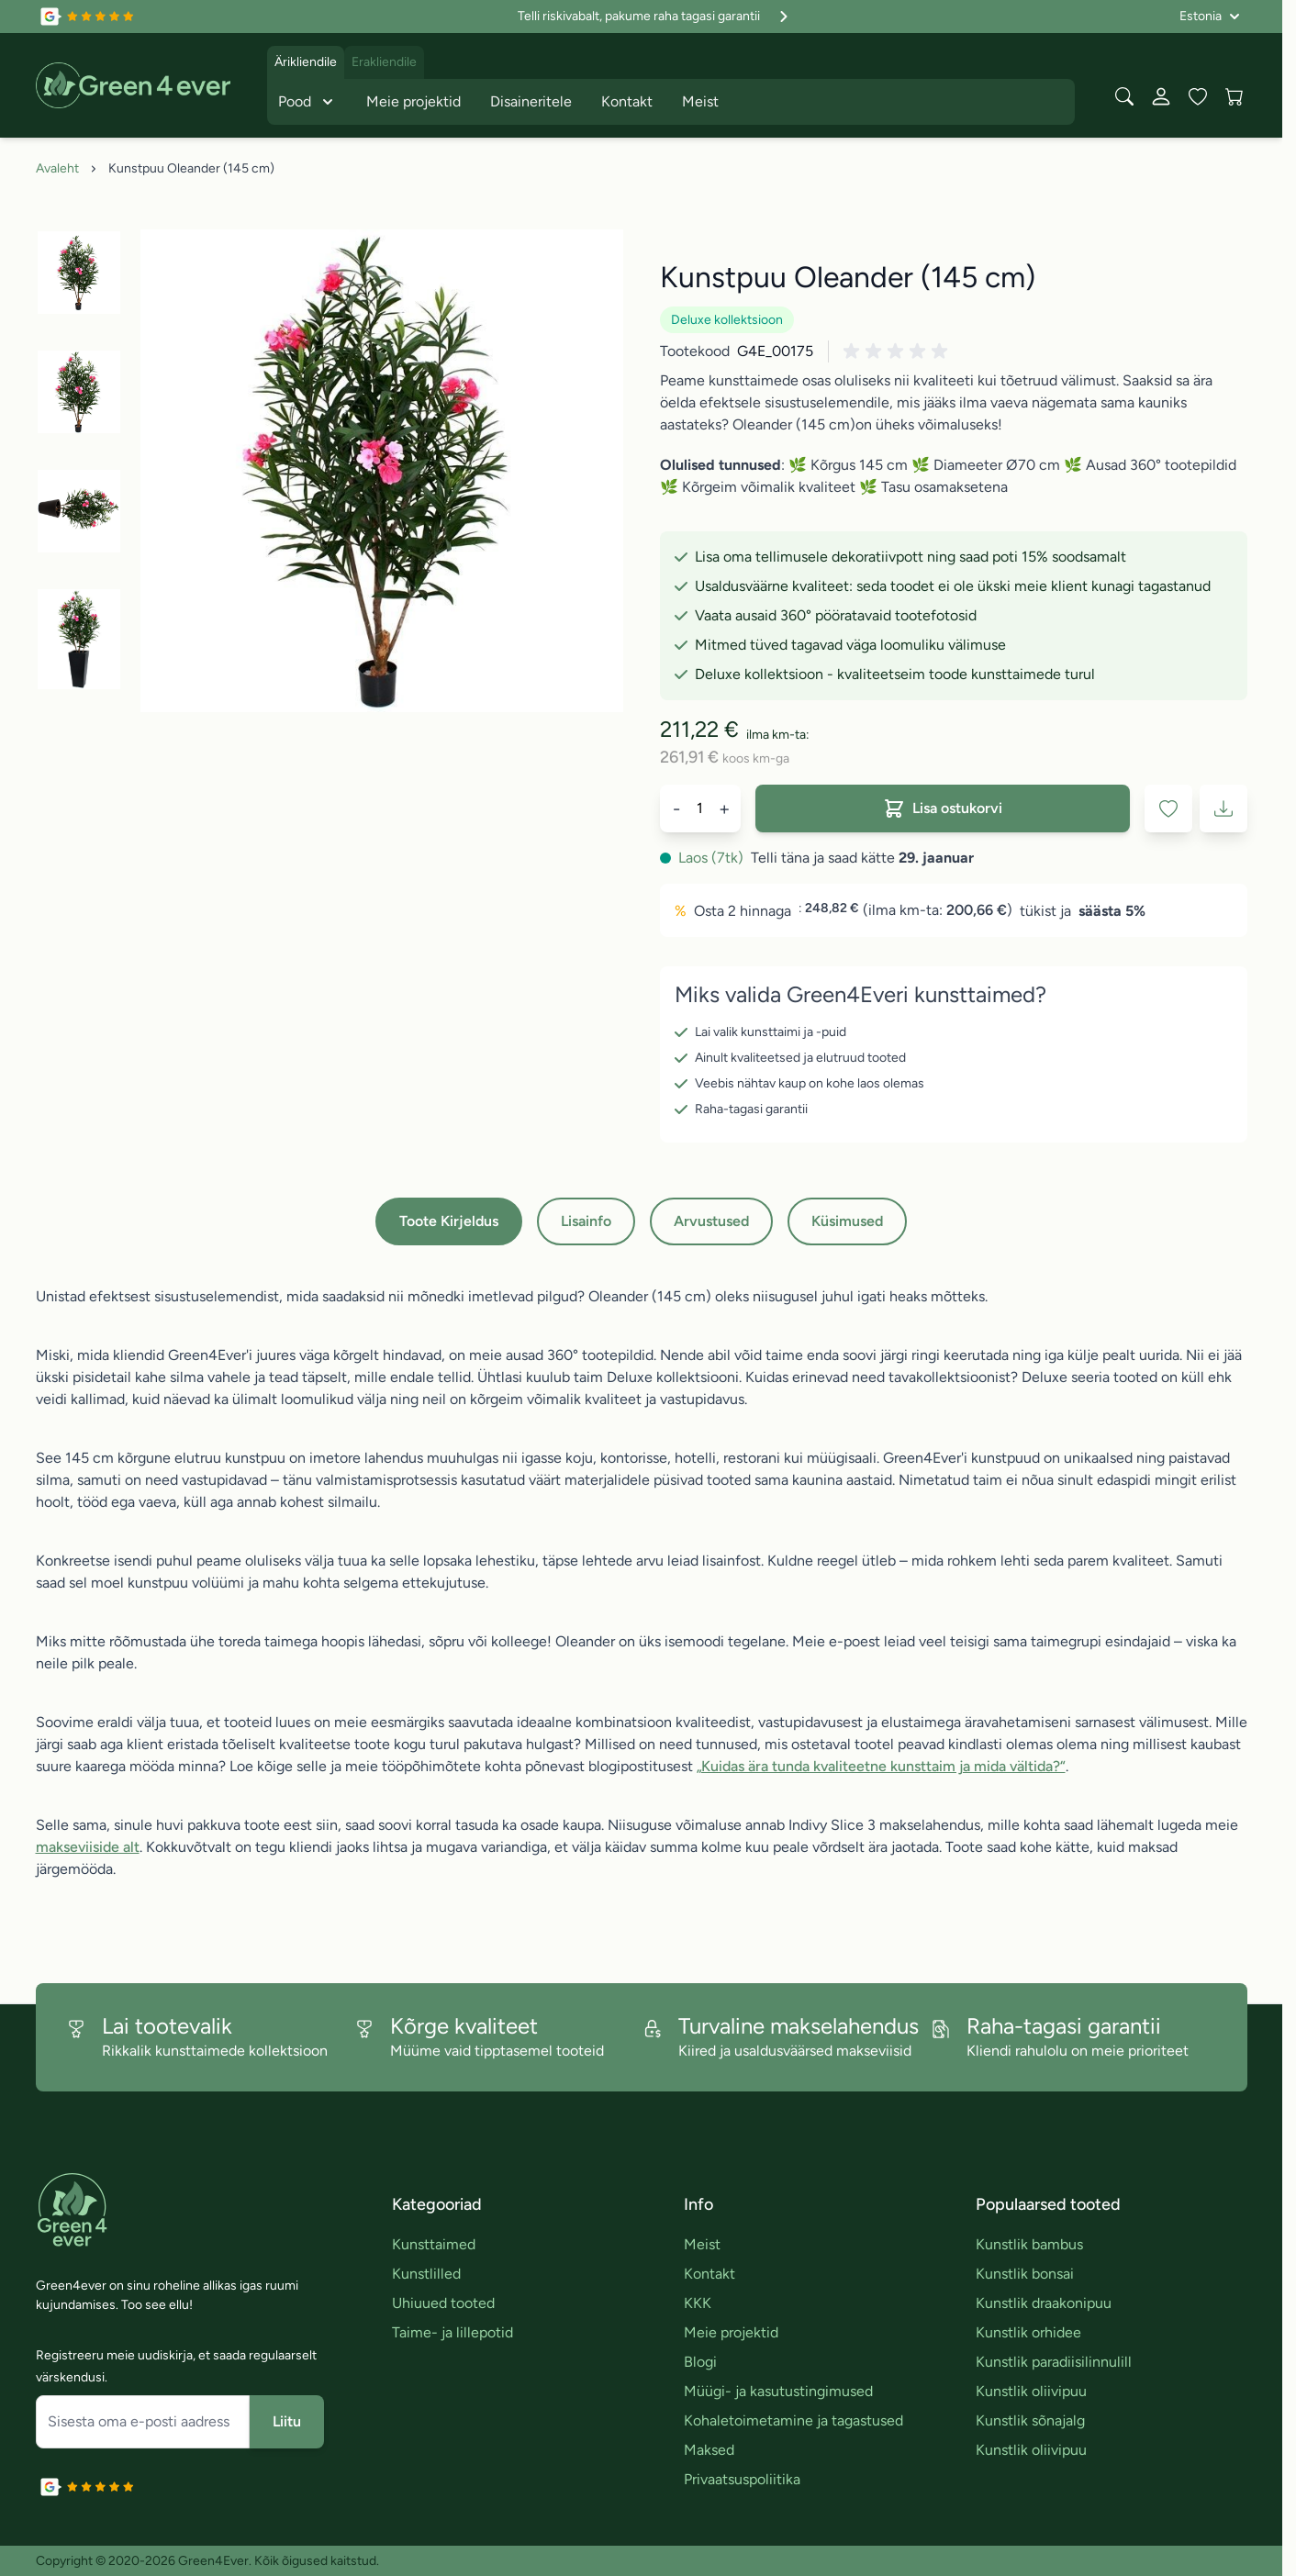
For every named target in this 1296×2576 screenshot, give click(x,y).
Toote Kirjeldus (448, 1221)
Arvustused (711, 1221)
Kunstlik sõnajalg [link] (1030, 2420)
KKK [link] (697, 2303)
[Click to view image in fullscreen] (381, 470)
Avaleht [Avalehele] (57, 168)
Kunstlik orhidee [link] (1028, 2332)
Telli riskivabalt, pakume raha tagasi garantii (655, 16)
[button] (899, 351)
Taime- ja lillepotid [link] (452, 2332)
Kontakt (627, 101)
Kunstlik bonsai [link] (1025, 2273)
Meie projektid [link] (731, 2332)
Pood (307, 102)
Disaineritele (531, 101)
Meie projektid (413, 101)
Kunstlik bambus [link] (1029, 2244)
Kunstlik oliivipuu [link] (1031, 2391)
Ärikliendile (305, 62)
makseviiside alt (88, 1847)
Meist (700, 101)
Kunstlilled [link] (426, 2273)
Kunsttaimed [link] (433, 2244)
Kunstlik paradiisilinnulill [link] (1054, 2361)
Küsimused (847, 1221)
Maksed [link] (709, 2450)
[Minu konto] (1161, 96)
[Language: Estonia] (1209, 16)
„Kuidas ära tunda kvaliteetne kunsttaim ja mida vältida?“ (881, 1766)
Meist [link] (702, 2244)
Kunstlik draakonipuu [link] (1044, 2303)
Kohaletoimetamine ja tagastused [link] (793, 2420)
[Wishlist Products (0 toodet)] (1198, 96)
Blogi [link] (700, 2361)
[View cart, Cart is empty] (1234, 96)
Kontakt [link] (709, 2273)
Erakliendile (384, 62)
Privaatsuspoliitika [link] (742, 2479)
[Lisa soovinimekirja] (1168, 808)
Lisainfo (586, 1221)
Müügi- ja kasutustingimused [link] (778, 2391)
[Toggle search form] (1124, 96)
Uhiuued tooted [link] (443, 2303)
